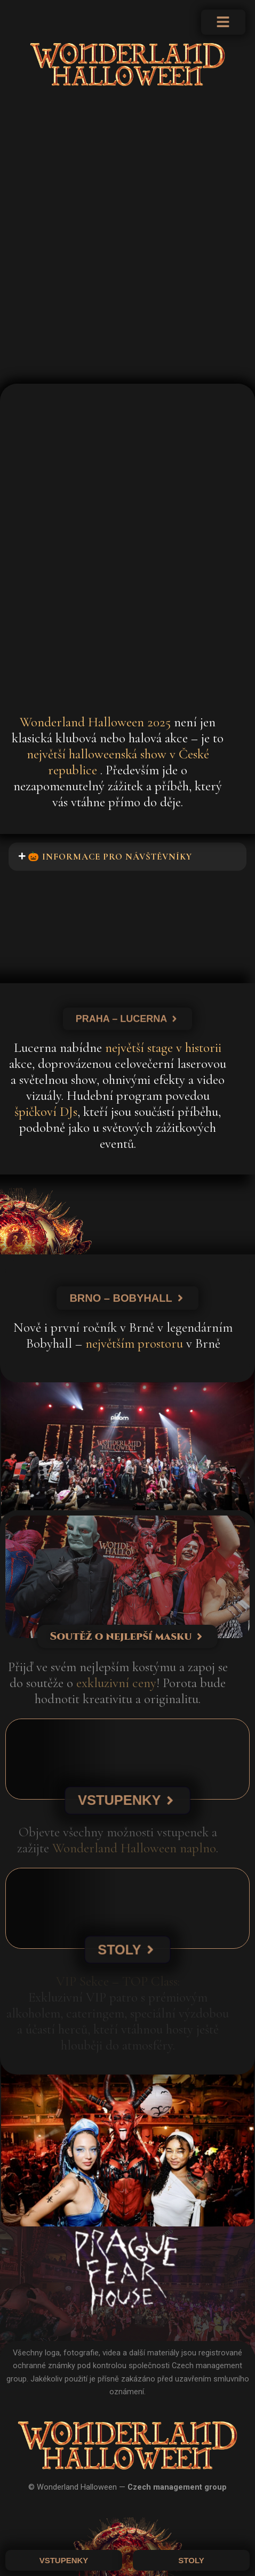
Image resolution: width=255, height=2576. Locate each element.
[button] (127, 857)
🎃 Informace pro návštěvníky (110, 856)
